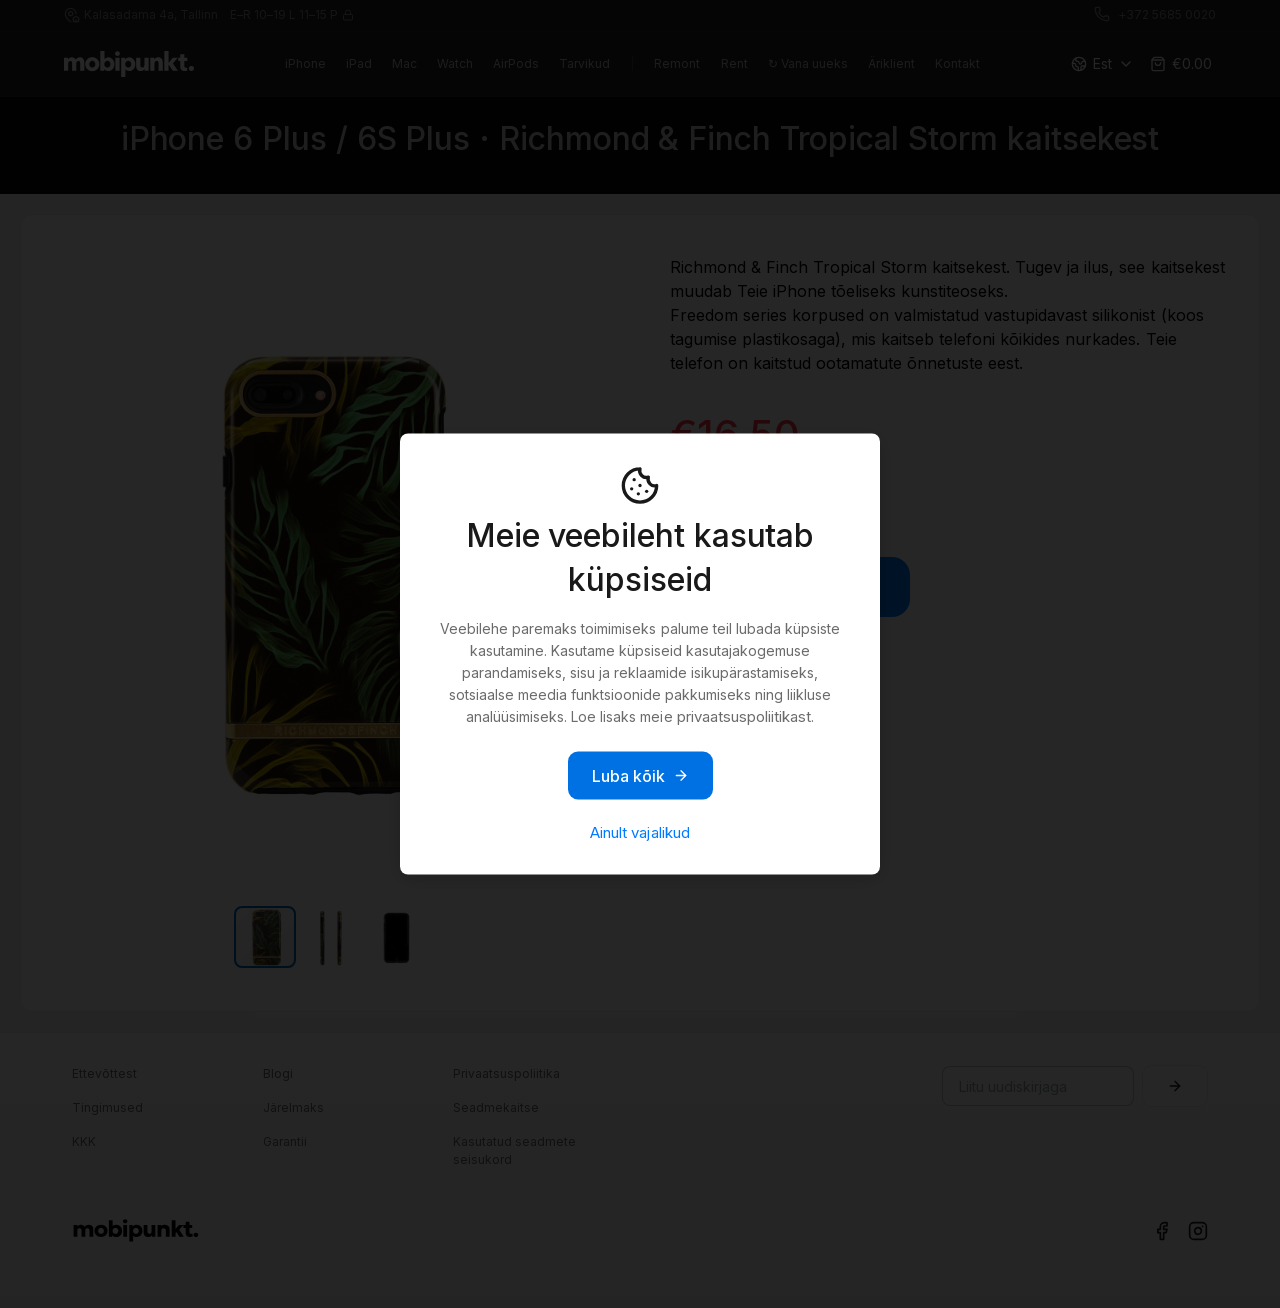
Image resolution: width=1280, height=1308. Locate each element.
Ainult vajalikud (639, 832)
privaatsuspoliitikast (744, 716)
